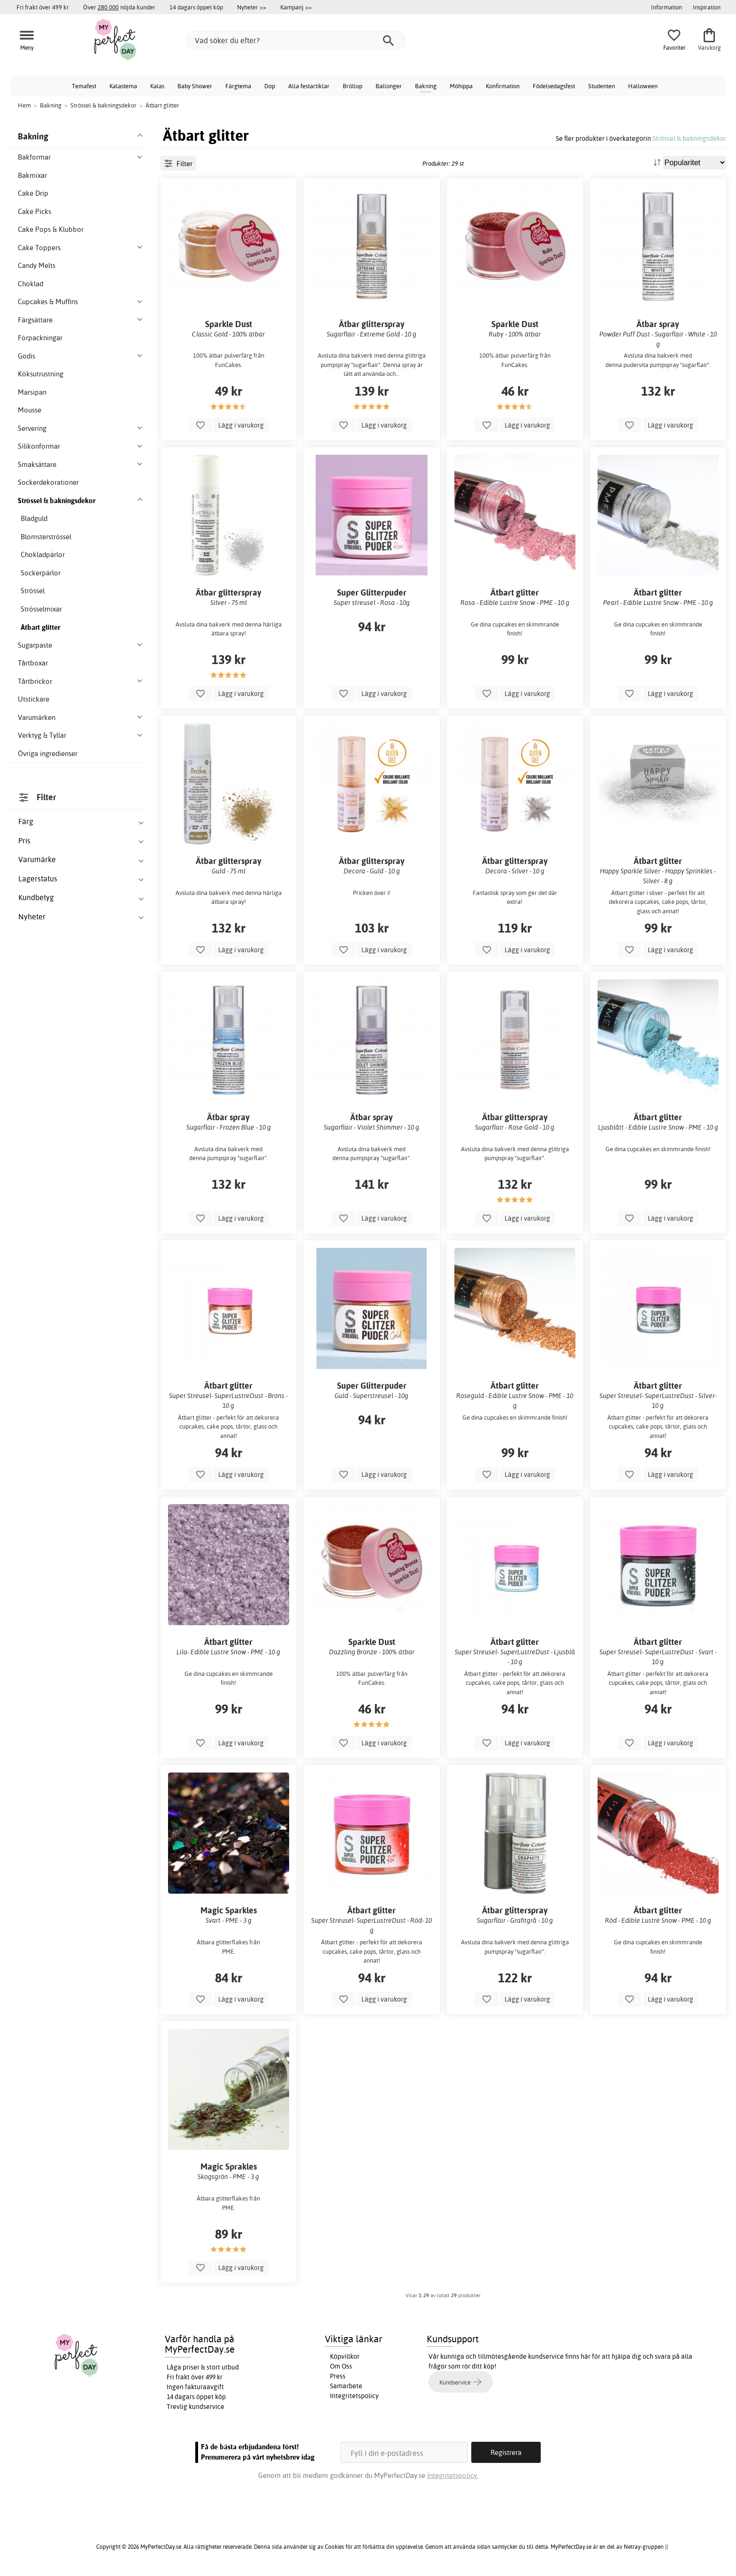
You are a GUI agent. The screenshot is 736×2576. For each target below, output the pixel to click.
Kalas (157, 86)
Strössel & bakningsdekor (689, 138)
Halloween (643, 86)
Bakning (426, 86)
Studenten (601, 86)
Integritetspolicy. (452, 2475)
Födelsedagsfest (554, 86)
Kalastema (123, 86)
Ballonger (389, 86)
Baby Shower (194, 86)
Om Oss (341, 2366)
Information (666, 7)
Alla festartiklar (309, 86)
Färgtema (238, 86)
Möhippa (461, 86)
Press (337, 2376)
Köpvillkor (345, 2356)
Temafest (84, 86)
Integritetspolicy (354, 2396)
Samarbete (346, 2386)
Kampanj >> (296, 7)
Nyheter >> (251, 7)
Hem (24, 105)
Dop (269, 86)
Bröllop (352, 86)
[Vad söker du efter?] (295, 40)
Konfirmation (503, 86)
